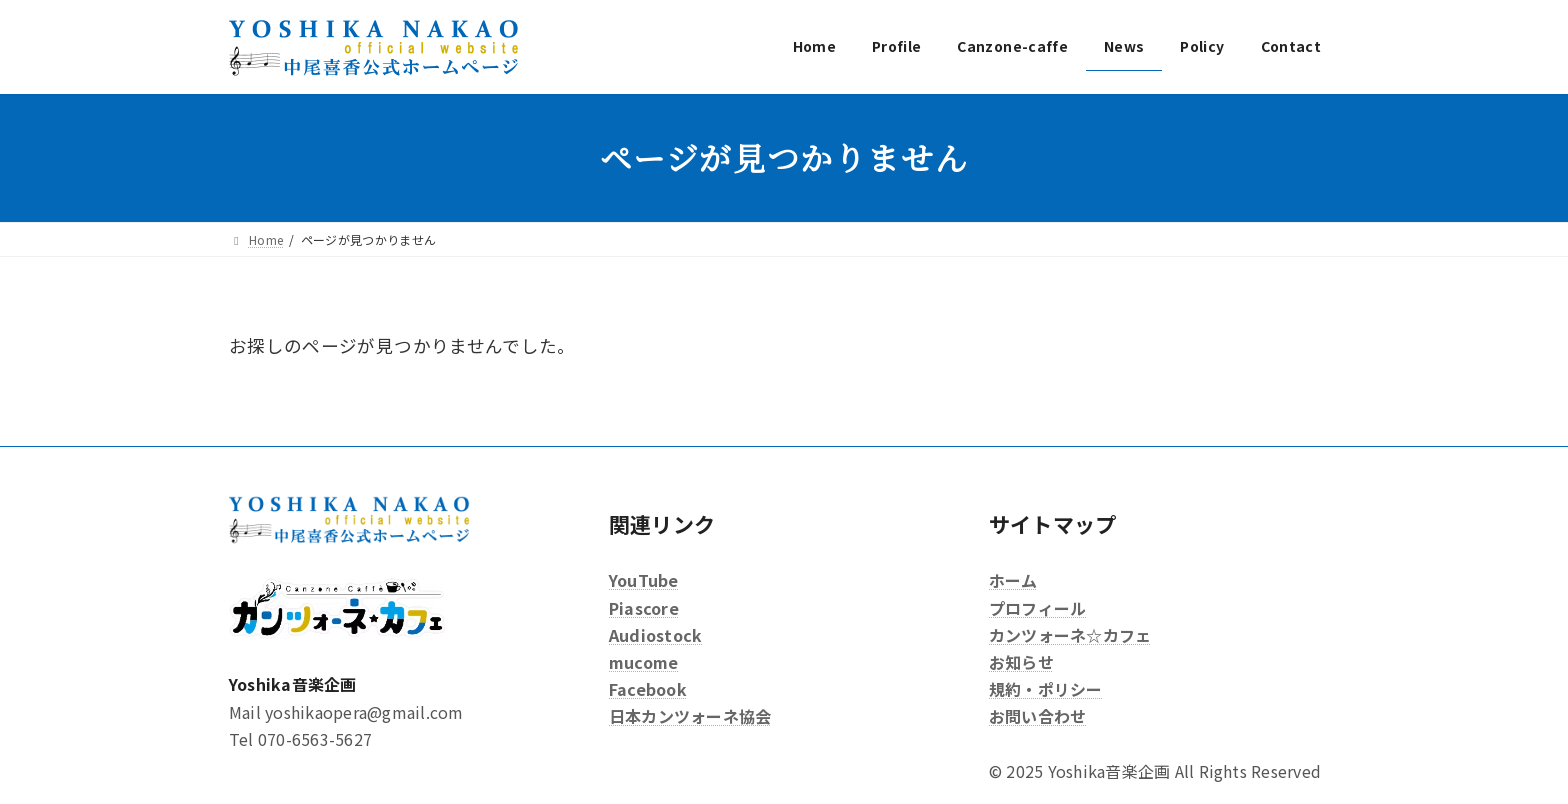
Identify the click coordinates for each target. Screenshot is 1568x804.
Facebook (648, 689)
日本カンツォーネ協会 (690, 716)
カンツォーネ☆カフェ (1070, 635)
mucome (643, 662)
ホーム (1013, 580)
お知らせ (1021, 662)
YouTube (644, 580)
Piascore (644, 607)
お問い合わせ (1037, 716)
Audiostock (655, 635)
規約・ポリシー (1046, 689)
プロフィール (1037, 607)
